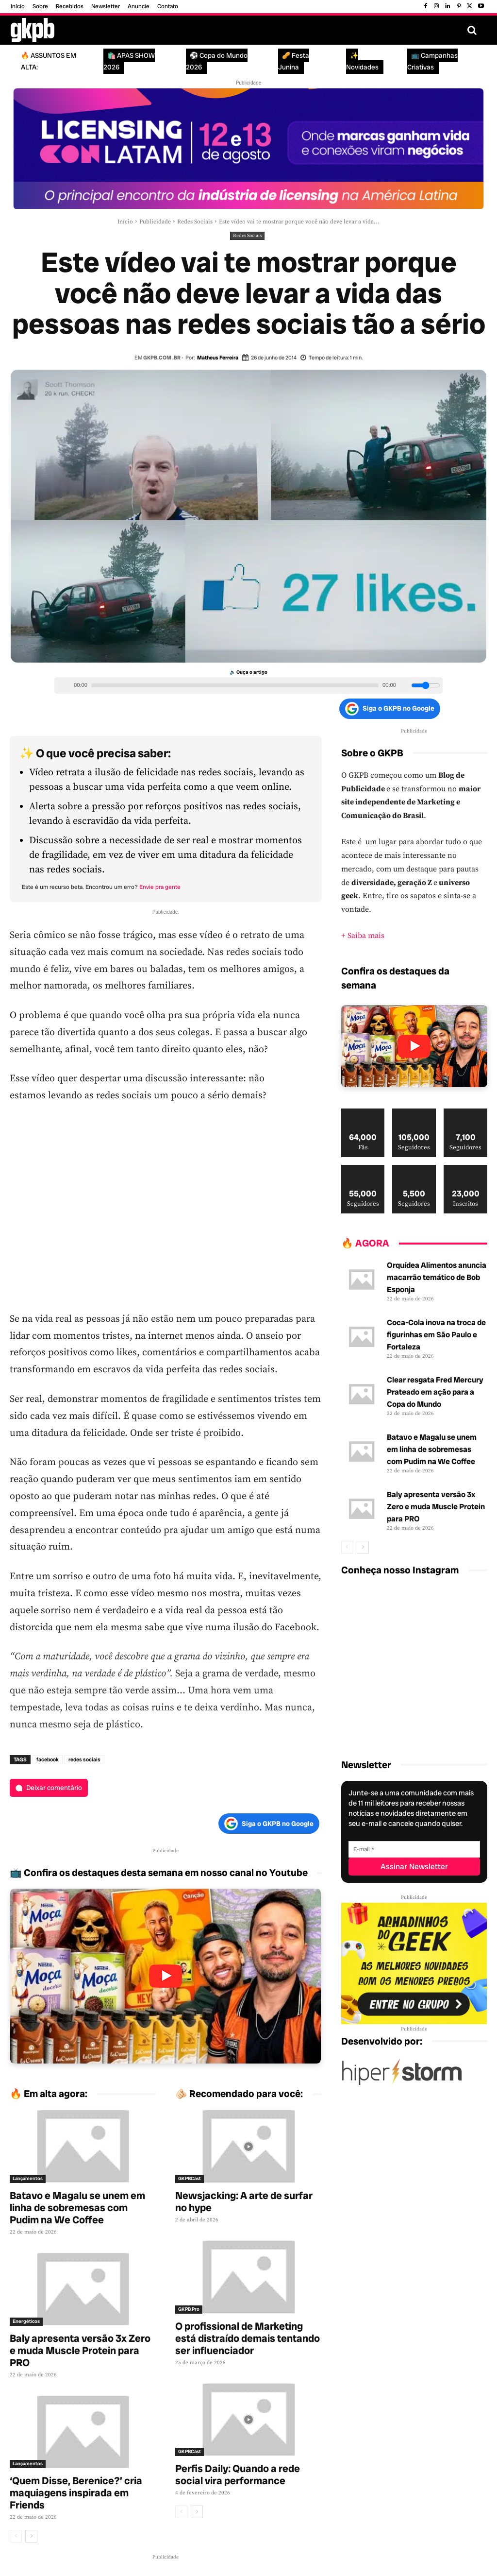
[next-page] (31, 2536)
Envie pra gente (160, 887)
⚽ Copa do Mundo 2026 (217, 61)
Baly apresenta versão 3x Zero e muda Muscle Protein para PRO (80, 2350)
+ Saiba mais (362, 935)
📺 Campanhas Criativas (432, 61)
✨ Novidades (362, 61)
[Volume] (405, 685)
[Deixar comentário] (49, 1788)
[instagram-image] (365, 1610)
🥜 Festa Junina (293, 61)
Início (125, 221)
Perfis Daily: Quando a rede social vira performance (237, 2474)
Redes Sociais (195, 221)
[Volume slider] (425, 685)
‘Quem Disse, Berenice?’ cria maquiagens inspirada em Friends (76, 2492)
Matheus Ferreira (217, 357)
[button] (471, 30)
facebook (47, 1759)
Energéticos (26, 2321)
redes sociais (84, 1759)
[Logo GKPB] (32, 30)
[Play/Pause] (63, 685)
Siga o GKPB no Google (389, 709)
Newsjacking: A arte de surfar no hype (244, 2201)
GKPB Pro (188, 2309)
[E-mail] (414, 1849)
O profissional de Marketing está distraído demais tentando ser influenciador (247, 2338)
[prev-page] (16, 2536)
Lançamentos (28, 2178)
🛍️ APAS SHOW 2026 (129, 61)
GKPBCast (189, 2178)
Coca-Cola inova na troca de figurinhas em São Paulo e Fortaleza (436, 1334)
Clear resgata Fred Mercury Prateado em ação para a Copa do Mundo (435, 1392)
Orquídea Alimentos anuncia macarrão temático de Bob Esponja (436, 1277)
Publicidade (155, 221)
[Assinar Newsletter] (414, 1867)
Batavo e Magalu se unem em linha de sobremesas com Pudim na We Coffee (77, 2207)
